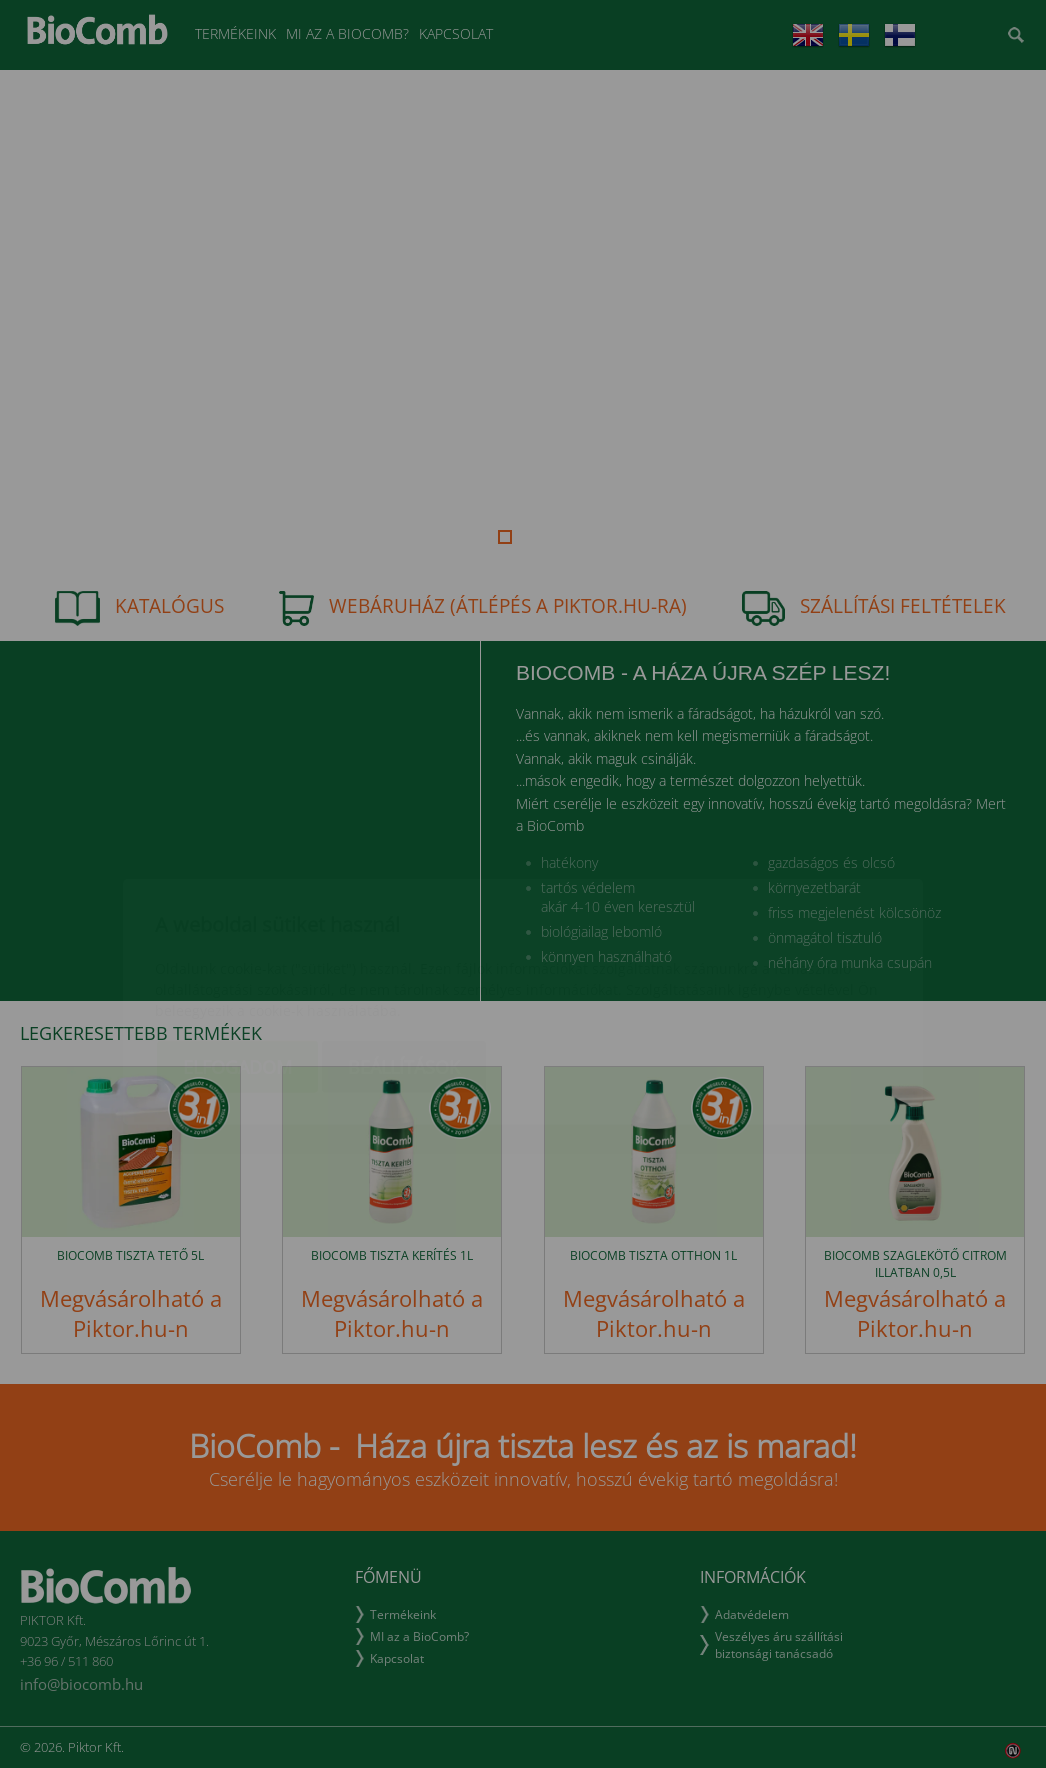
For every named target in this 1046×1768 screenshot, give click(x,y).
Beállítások (404, 949)
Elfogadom (237, 949)
